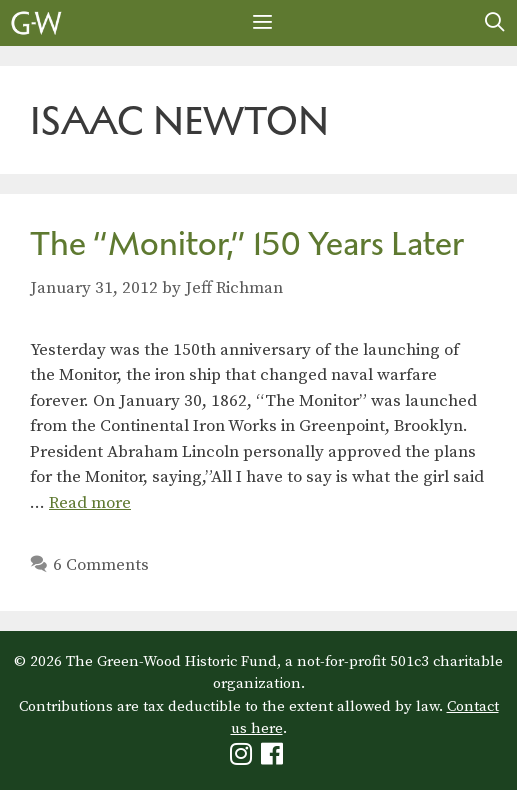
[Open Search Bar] (495, 23)
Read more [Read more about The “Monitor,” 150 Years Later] (90, 503)
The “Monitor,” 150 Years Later (247, 243)
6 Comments (101, 565)
